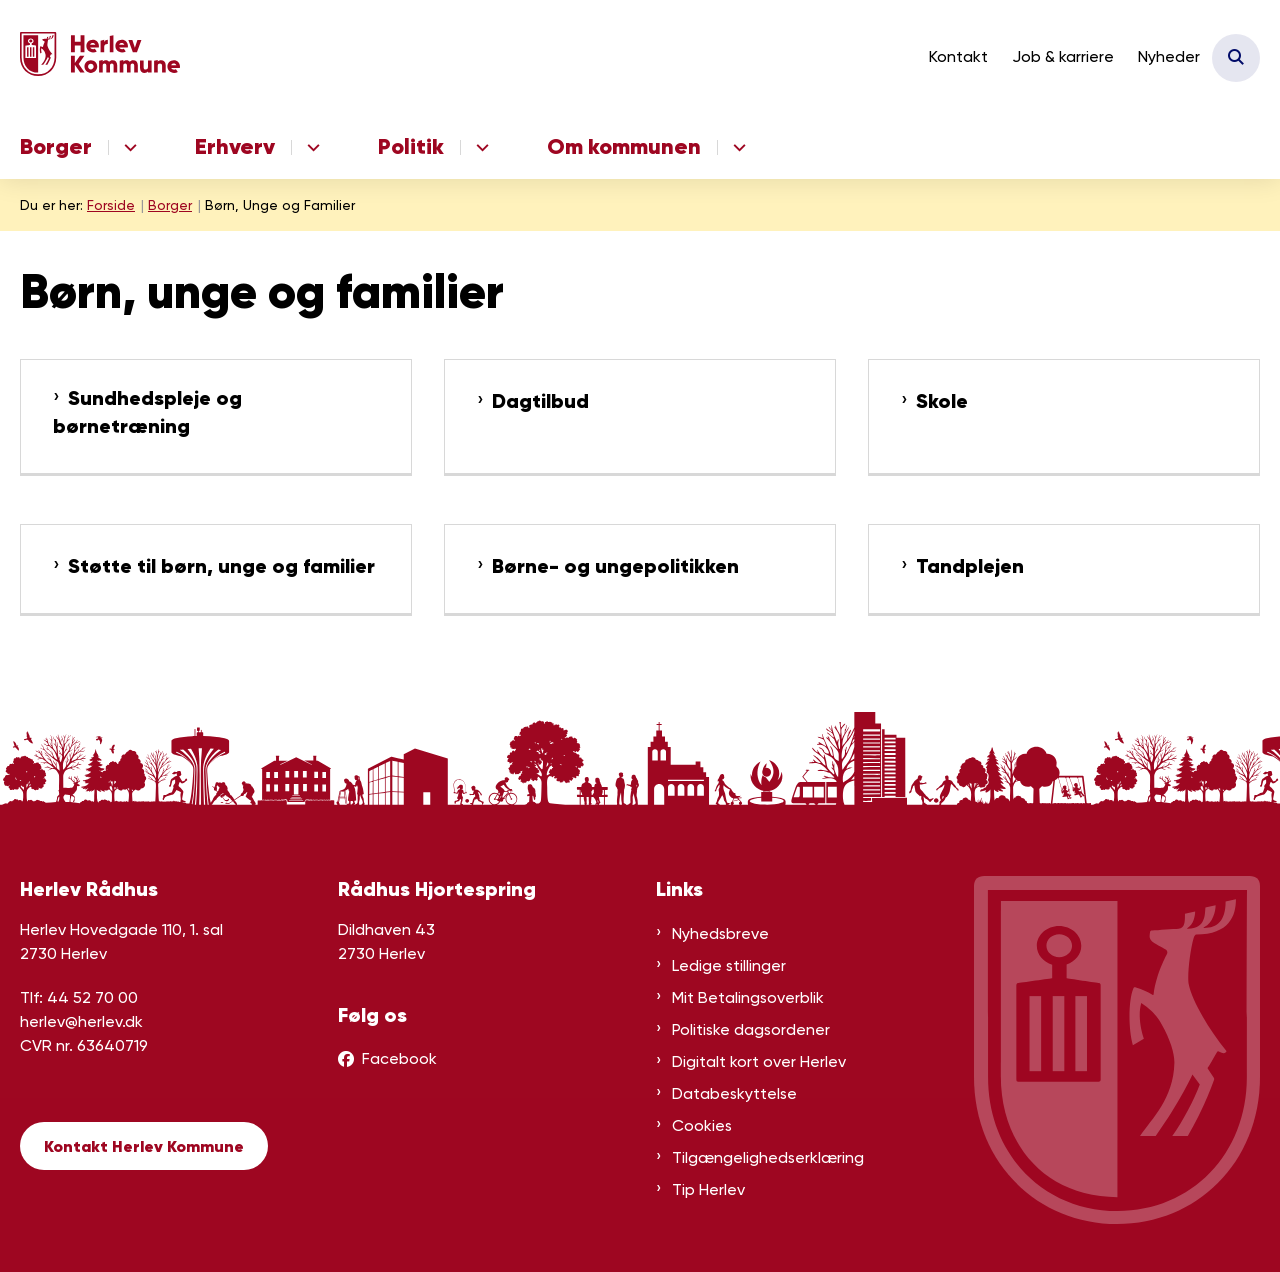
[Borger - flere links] (127, 147)
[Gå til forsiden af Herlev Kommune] (100, 57)
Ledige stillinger (729, 965)
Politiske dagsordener (751, 1029)
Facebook (399, 1058)
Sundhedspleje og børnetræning (147, 412)
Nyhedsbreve (720, 933)
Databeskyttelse (734, 1093)
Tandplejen (970, 566)
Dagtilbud (540, 401)
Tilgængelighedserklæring (768, 1157)
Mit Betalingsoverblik (748, 997)
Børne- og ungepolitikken (615, 566)
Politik (411, 146)
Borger (56, 146)
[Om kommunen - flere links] (736, 147)
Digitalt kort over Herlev (759, 1061)
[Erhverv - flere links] (310, 147)
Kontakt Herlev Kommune (144, 1146)
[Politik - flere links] (479, 147)
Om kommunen (624, 146)
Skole (942, 401)
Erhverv (235, 146)
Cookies (702, 1125)
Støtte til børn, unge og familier (221, 566)
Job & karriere (1063, 56)
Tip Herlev (708, 1189)
